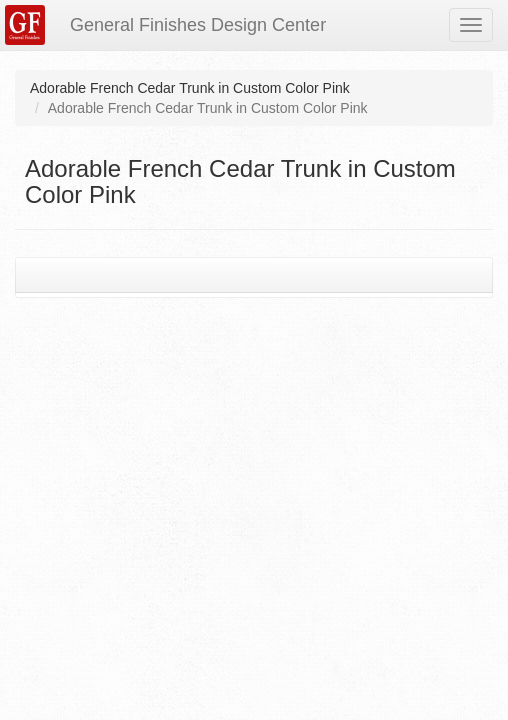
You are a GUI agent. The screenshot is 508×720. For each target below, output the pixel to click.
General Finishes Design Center (198, 25)
